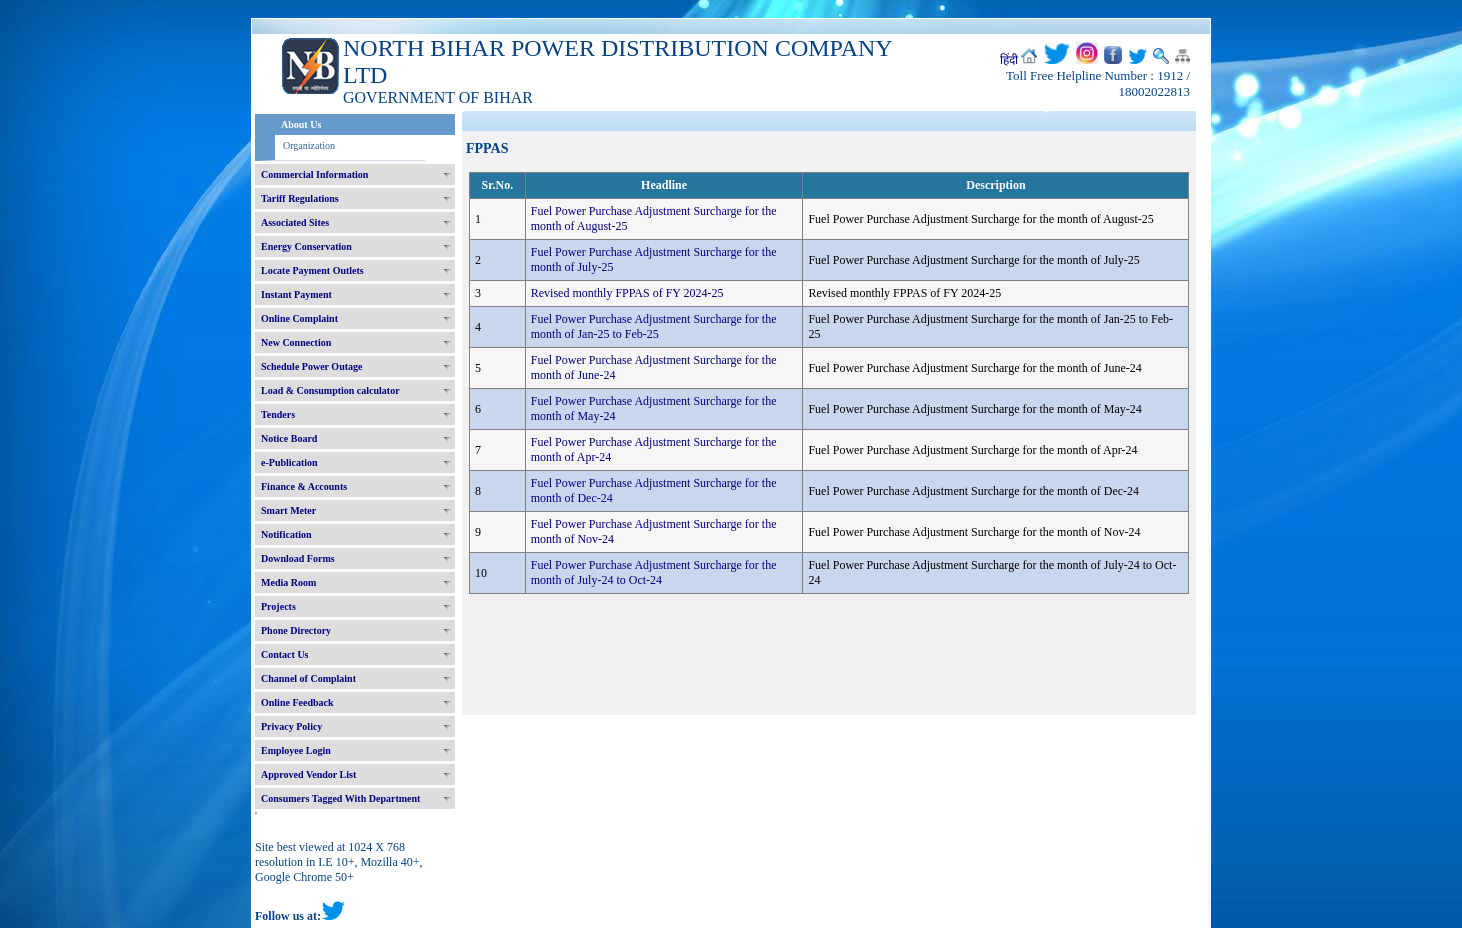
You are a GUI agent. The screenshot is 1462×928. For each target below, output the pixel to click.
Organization (309, 145)
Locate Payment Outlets (312, 270)
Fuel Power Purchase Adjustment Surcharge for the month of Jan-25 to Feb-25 (654, 326)
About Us (301, 124)
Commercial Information (314, 174)
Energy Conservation (306, 246)
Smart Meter (288, 510)
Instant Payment (296, 294)
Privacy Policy (291, 726)
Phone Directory (296, 630)
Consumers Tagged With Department (340, 798)
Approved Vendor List (308, 774)
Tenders (278, 414)
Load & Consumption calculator (330, 390)
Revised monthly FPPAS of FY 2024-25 (627, 293)
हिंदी (1009, 60)
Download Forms (298, 558)
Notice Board (289, 438)
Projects (278, 606)
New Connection (296, 342)
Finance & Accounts (304, 486)
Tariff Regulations (300, 198)
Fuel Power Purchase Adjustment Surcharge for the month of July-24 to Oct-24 (654, 572)
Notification (286, 534)
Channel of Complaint (308, 678)
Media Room (288, 582)
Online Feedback (297, 702)
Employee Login (296, 750)
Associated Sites (295, 222)
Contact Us (285, 654)
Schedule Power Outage (311, 366)
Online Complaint (299, 318)
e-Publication (289, 462)
